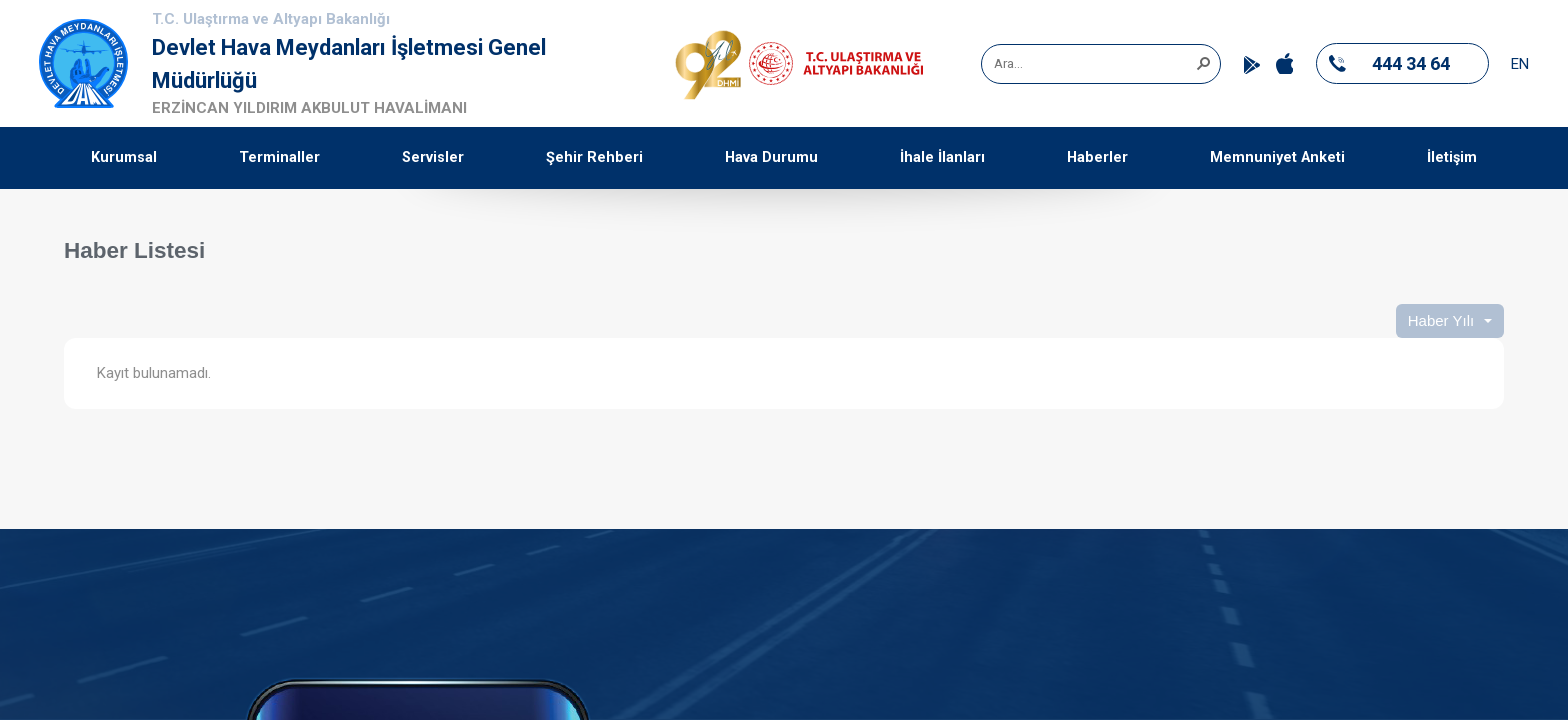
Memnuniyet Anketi (1277, 157)
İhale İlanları (942, 157)
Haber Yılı (1441, 320)
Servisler (433, 157)
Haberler (1097, 157)
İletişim (1452, 157)
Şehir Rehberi (594, 157)
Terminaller (279, 157)
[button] (1203, 62)
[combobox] (1094, 64)
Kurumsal (124, 157)
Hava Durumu (771, 157)
